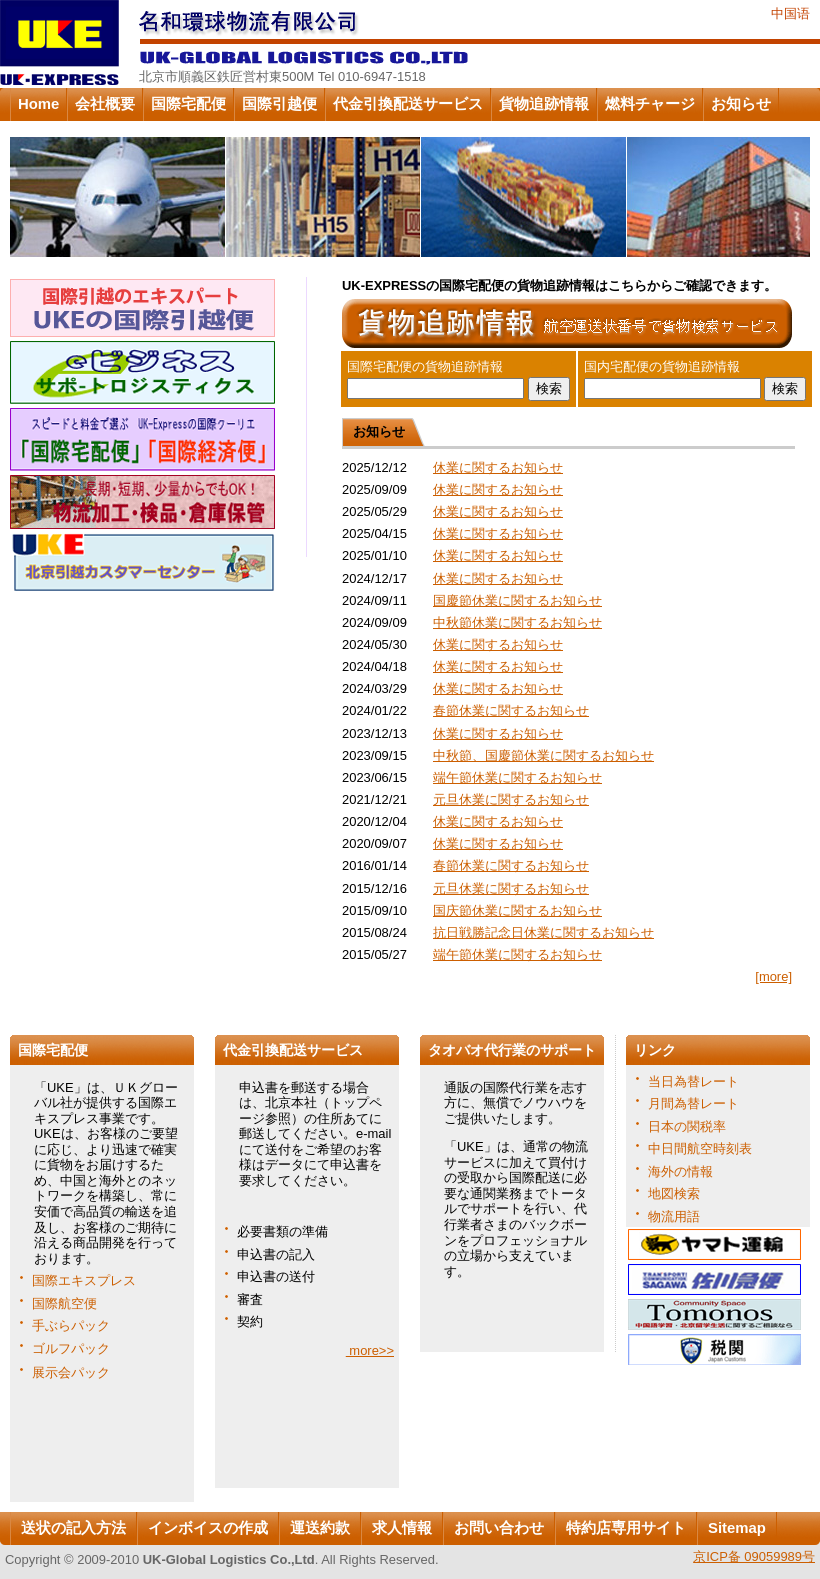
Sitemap (737, 1528)
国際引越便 (279, 104)
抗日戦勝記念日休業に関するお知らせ (543, 932)
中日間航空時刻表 (700, 1148)
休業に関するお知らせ (498, 467)
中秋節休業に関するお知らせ (517, 622)
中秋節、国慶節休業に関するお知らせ (543, 755)
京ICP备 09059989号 (754, 1556)
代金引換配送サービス (408, 104)
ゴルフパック (71, 1348)
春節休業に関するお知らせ (511, 710)
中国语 (790, 13)
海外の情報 (680, 1171)
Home (38, 104)
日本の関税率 (687, 1126)
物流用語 (674, 1216)
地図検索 (674, 1193)
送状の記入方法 (73, 1528)
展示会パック (71, 1372)
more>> (370, 1350)
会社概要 (105, 104)
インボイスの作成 (208, 1528)
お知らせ (741, 104)
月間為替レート (693, 1103)
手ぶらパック (71, 1325)
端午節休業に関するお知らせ (517, 777)
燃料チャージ (650, 104)
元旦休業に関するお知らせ (511, 799)
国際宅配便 (188, 104)
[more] (773, 976)
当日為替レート (693, 1081)
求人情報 (402, 1528)
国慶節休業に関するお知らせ (517, 600)
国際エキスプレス (84, 1280)
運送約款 (320, 1528)
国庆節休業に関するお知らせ (517, 910)
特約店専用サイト (626, 1528)
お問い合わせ (499, 1528)
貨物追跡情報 (544, 104)
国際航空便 (64, 1303)
